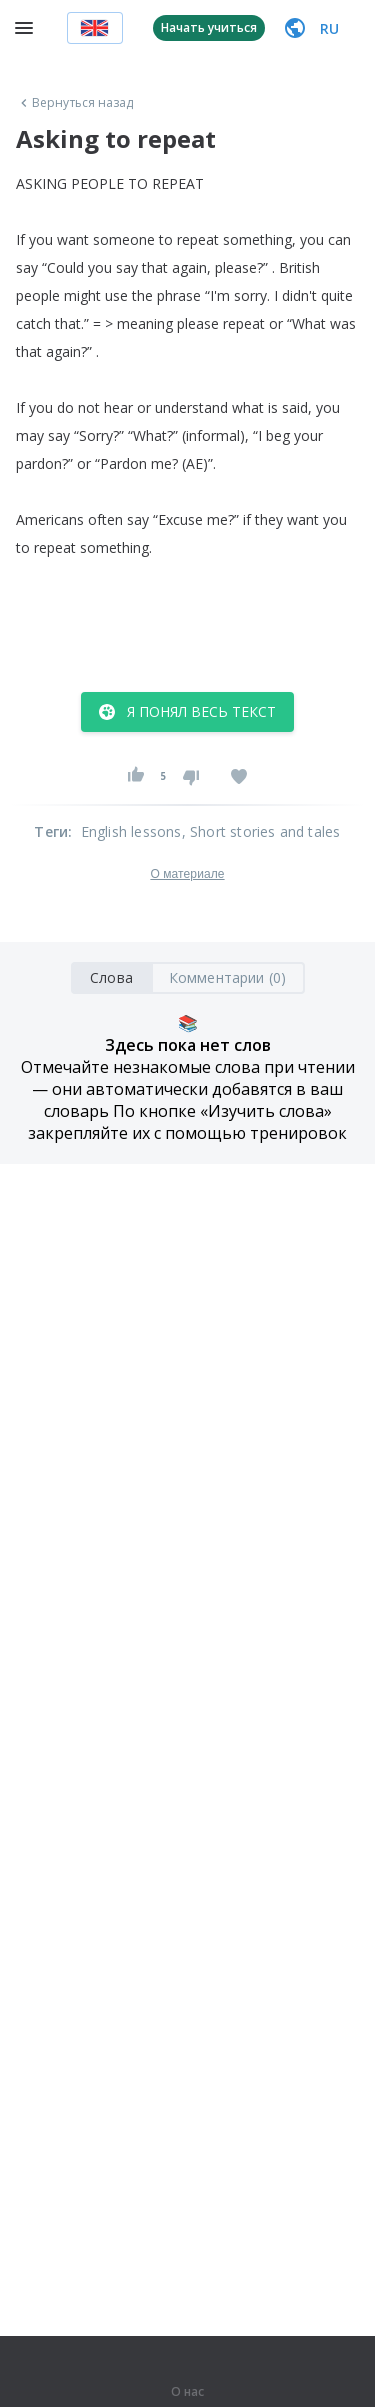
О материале (187, 874)
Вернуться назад (75, 103)
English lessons (131, 831)
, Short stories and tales (261, 831)
